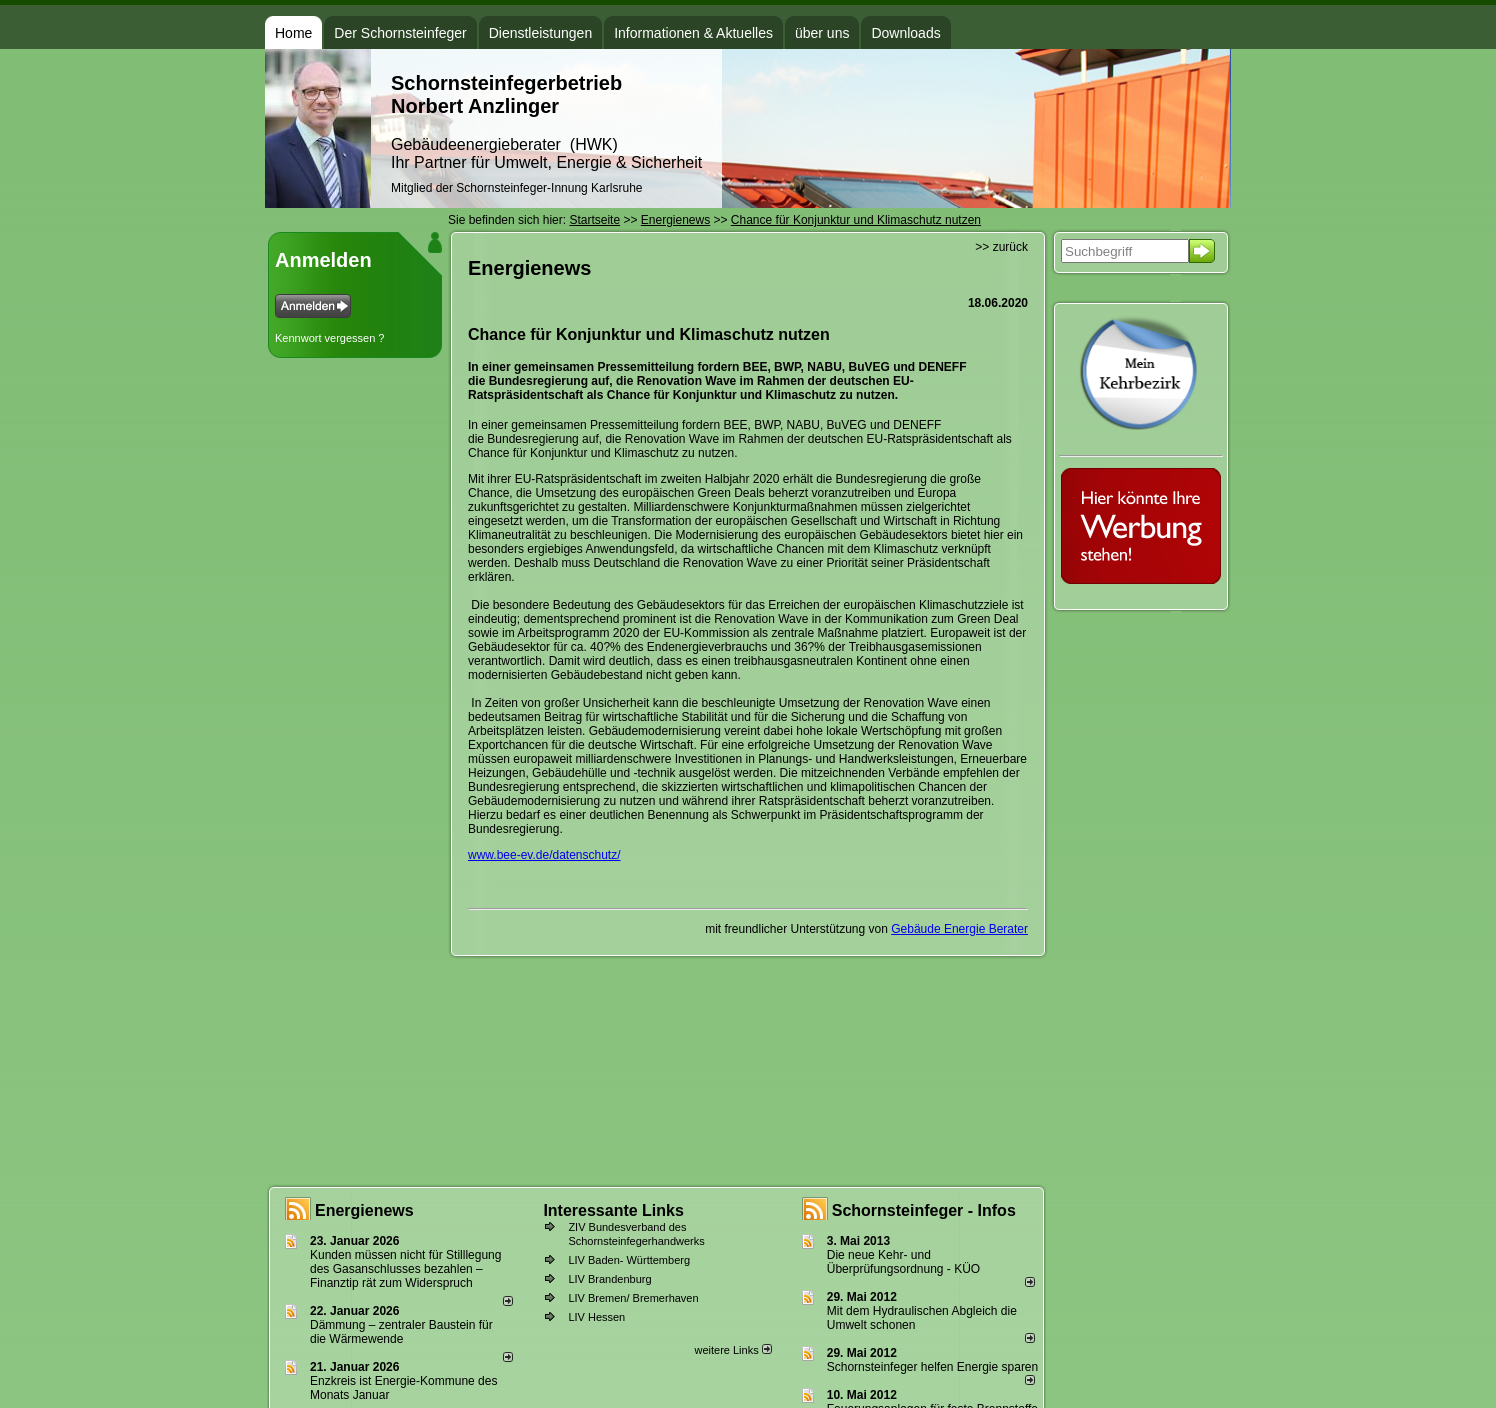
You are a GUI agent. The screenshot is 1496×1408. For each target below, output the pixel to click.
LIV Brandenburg (609, 1279)
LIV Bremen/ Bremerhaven (633, 1298)
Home (293, 33)
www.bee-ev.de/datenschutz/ (544, 855)
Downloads (905, 33)
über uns (822, 33)
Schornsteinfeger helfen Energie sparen (932, 1367)
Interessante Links (613, 1210)
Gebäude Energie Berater (959, 929)
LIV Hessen (596, 1317)
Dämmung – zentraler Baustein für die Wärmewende (401, 1332)
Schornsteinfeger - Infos (924, 1210)
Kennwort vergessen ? (329, 338)
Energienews (364, 1210)
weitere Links (732, 1350)
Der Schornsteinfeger (400, 33)
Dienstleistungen (541, 33)
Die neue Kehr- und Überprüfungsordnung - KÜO (903, 1262)
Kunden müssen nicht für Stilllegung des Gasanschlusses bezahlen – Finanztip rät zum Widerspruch (405, 1269)
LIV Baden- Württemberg (629, 1260)
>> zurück (1001, 247)
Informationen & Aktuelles (693, 33)
